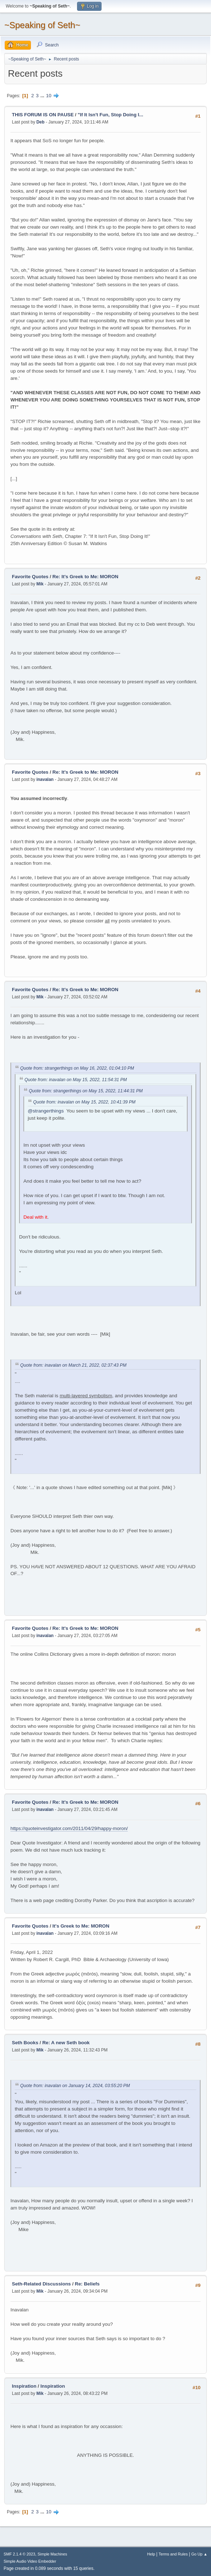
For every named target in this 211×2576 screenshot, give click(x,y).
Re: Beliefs (87, 2284)
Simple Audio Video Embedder (30, 2561)
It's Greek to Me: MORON (81, 1926)
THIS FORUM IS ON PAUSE (43, 114)
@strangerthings (46, 1111)
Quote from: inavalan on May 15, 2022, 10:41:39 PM (84, 1102)
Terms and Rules (173, 2554)
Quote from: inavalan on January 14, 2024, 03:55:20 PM (75, 2085)
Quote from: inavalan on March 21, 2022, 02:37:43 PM (73, 1365)
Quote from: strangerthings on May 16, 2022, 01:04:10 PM (77, 1068)
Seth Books (25, 2042)
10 (48, 95)
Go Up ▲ (199, 2554)
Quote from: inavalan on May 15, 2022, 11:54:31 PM (75, 1079)
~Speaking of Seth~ (42, 25)
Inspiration (24, 2386)
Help (151, 2554)
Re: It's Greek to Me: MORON (85, 576)
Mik (40, 583)
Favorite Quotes (31, 576)
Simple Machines (52, 2554)
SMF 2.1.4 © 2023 (19, 2554)
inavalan (45, 779)
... (43, 95)
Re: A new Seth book (66, 2042)
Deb (40, 122)
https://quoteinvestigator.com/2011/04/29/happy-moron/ (69, 1828)
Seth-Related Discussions (41, 2284)
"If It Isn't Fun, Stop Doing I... (110, 114)
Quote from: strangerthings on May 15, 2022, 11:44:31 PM (86, 1090)
